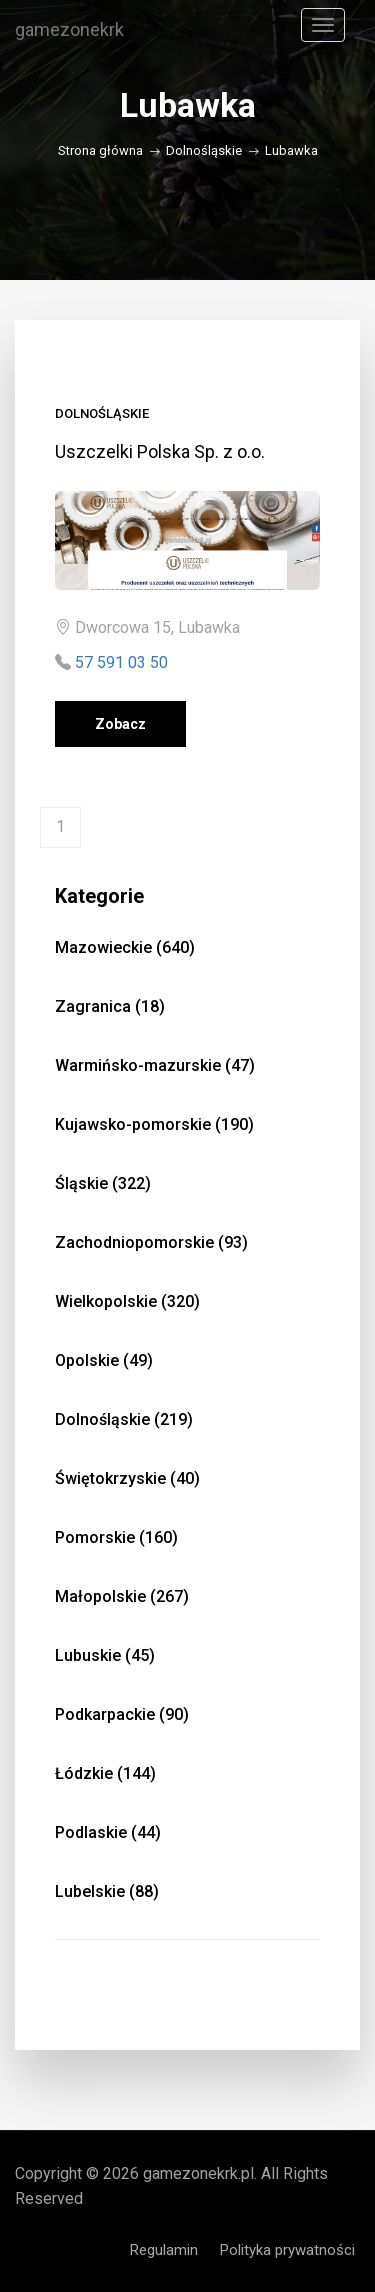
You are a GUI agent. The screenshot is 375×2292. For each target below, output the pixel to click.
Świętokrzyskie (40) (127, 1478)
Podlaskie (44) (108, 1832)
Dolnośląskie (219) (124, 1419)
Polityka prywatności (287, 2250)
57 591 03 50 (121, 662)
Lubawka (291, 150)
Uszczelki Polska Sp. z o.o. (160, 451)
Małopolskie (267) (122, 1596)
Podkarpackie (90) (122, 1714)
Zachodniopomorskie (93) (151, 1242)
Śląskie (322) (103, 1183)
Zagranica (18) (110, 1006)
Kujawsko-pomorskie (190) (154, 1124)
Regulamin (164, 2250)
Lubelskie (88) (107, 1891)
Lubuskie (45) (105, 1655)
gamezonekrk (69, 30)
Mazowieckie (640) (125, 947)
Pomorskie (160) (116, 1537)
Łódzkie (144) (105, 1773)
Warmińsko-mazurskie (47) (155, 1065)
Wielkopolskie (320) (127, 1301)
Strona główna (100, 150)
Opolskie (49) (104, 1360)
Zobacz (120, 724)
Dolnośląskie (204, 150)
